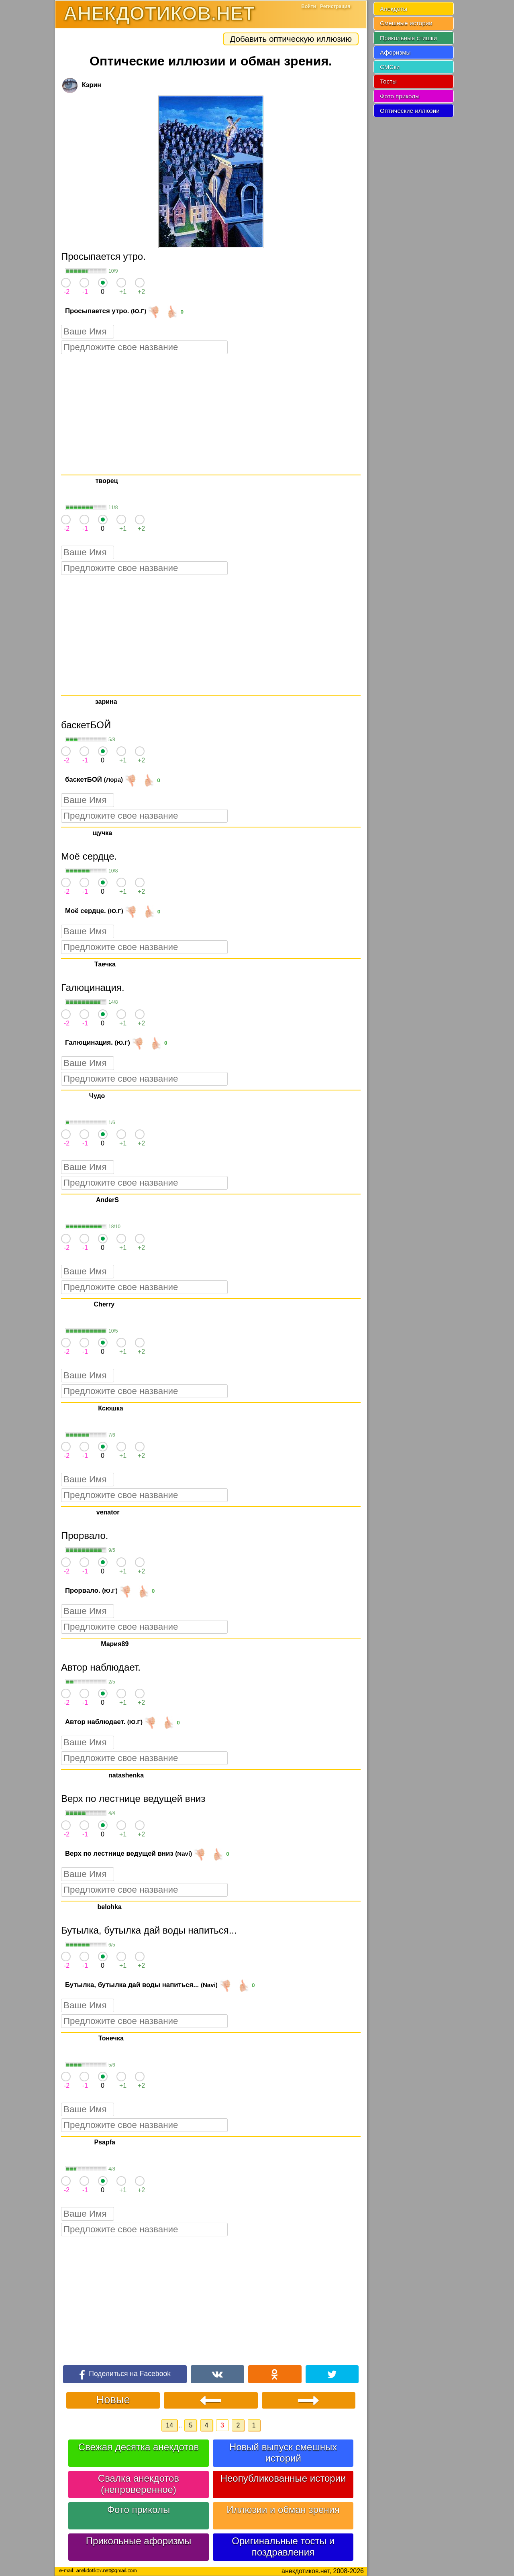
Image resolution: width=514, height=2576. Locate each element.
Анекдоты (393, 8)
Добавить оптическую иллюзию (291, 38)
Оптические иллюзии (410, 110)
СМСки (390, 66)
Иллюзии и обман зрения (283, 2509)
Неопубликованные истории (283, 2478)
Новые (113, 2399)
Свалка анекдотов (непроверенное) (138, 2484)
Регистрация (335, 6)
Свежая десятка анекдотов (138, 2446)
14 (169, 2425)
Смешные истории (406, 23)
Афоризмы (395, 52)
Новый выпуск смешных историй (283, 2452)
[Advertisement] (211, 414)
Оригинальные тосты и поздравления (283, 2546)
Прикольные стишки (408, 38)
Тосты (388, 81)
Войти (308, 6)
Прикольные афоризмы (139, 2540)
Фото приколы (138, 2509)
